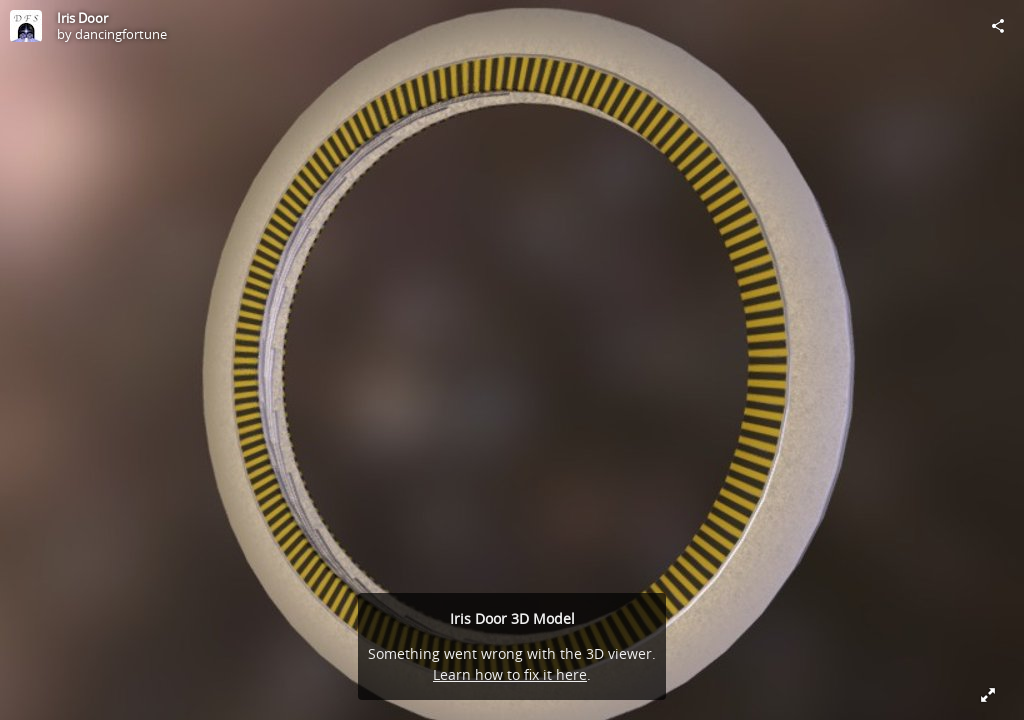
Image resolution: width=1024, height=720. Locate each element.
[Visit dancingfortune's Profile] (26, 26)
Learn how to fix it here (510, 674)
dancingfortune (121, 34)
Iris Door (82, 18)
